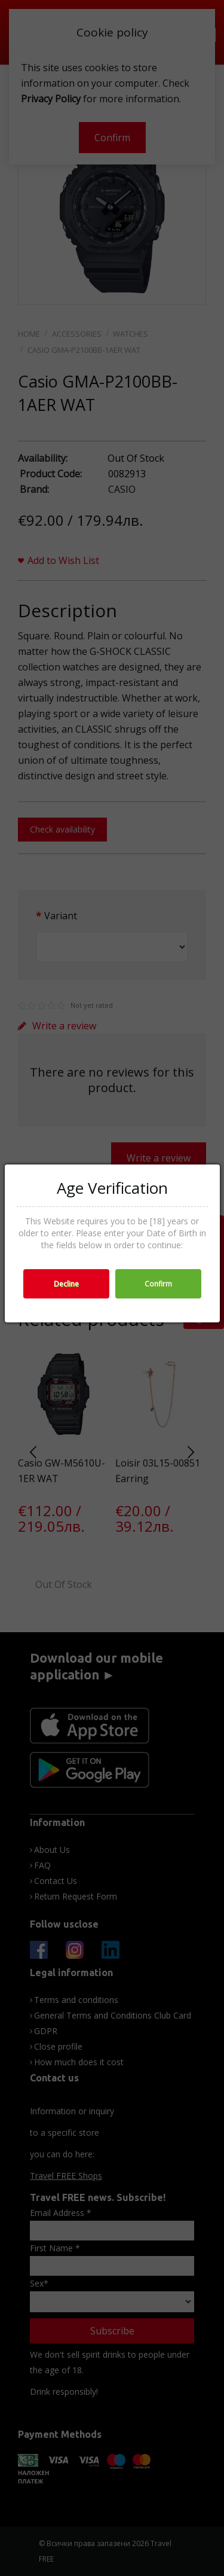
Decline (66, 1284)
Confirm (158, 1284)
